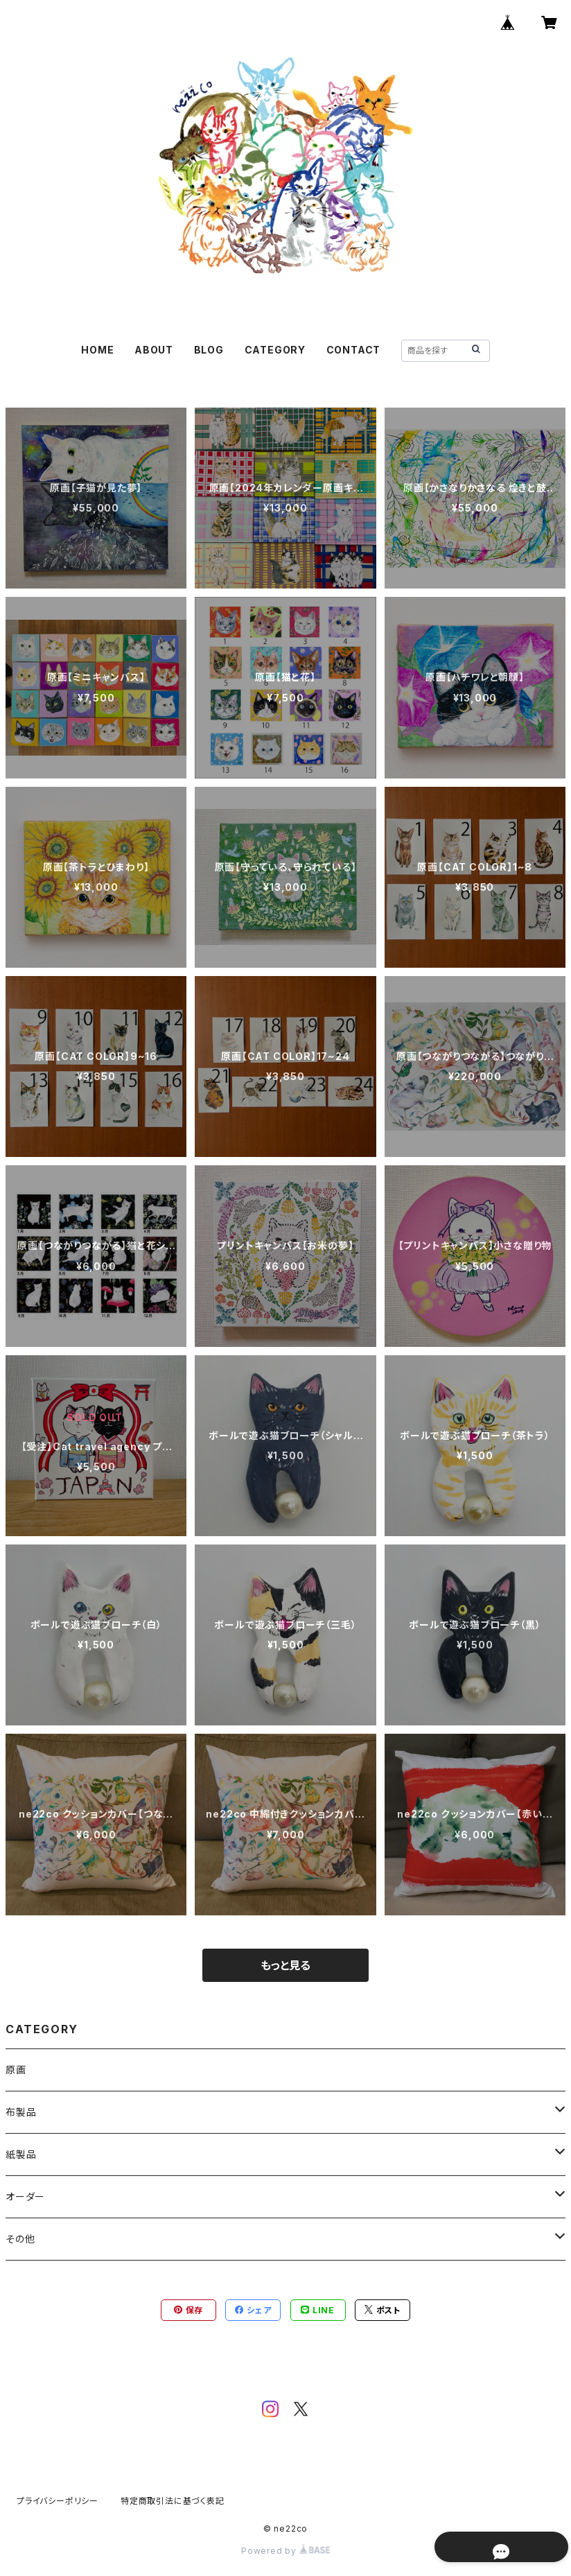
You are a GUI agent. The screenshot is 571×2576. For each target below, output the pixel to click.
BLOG (209, 350)
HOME (97, 350)
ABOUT (153, 350)
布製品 (21, 2112)
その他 (20, 2239)
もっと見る (285, 1965)
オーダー (25, 2196)
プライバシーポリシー (57, 2501)
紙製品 (21, 2154)
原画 (16, 2069)
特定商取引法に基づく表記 (173, 2501)
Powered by (285, 2550)
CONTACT (353, 350)
